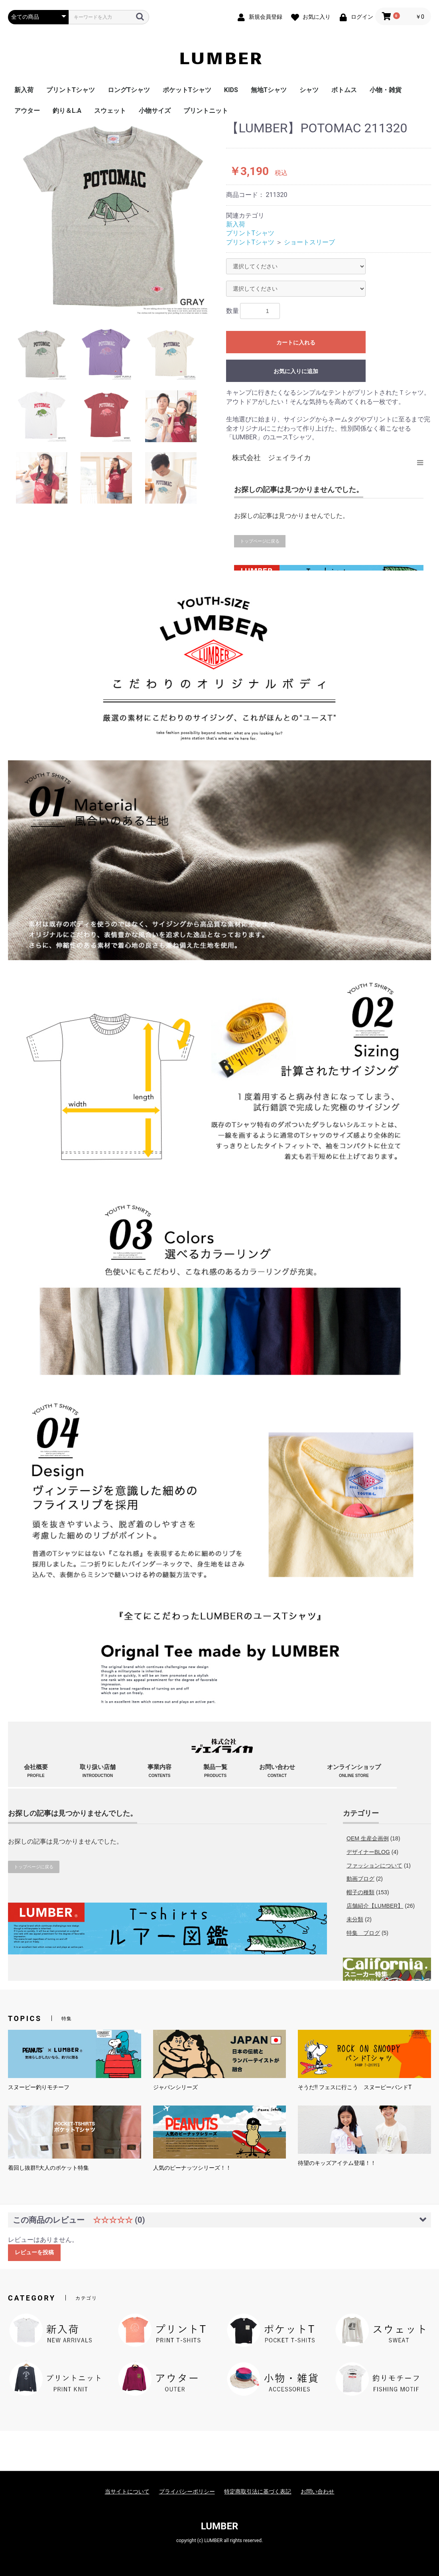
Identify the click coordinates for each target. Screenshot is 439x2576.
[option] (114, 219)
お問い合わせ (317, 2491)
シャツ (309, 90)
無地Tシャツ (269, 90)
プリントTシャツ (70, 90)
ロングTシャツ (129, 90)
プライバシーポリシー (187, 2491)
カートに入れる (295, 342)
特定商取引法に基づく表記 (257, 2491)
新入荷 (23, 90)
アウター (27, 110)
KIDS (231, 90)
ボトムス (344, 90)
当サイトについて (127, 2491)
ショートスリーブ (309, 242)
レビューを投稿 (34, 2252)
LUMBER (219, 2526)
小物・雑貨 (386, 90)
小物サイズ (155, 110)
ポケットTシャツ (187, 90)
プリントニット (205, 110)
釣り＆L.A (67, 110)
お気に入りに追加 (296, 371)
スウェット (110, 110)
